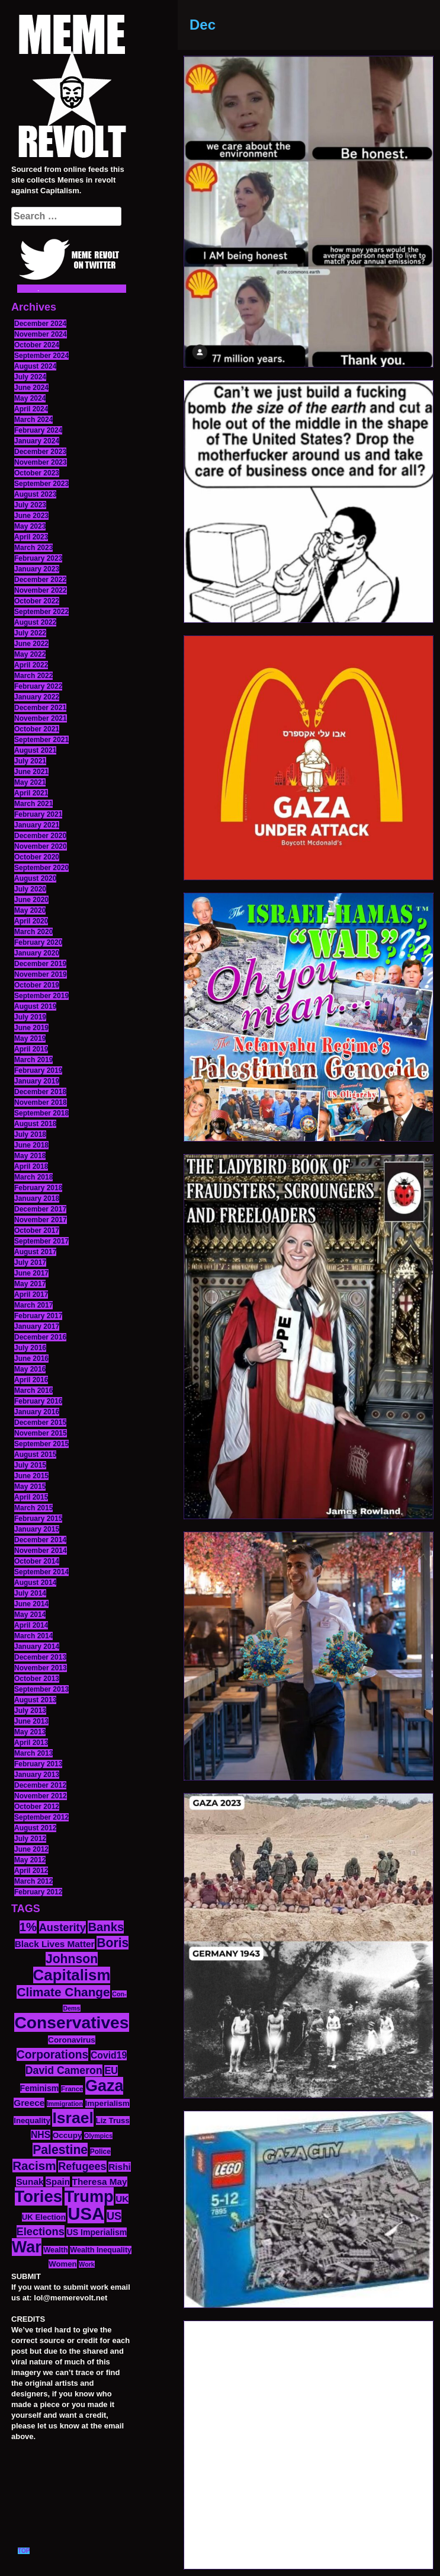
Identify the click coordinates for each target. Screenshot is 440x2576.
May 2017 (30, 1284)
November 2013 (40, 1668)
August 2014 (35, 1582)
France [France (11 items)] (72, 2088)
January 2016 (36, 1412)
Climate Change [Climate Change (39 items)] (63, 1992)
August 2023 (35, 494)
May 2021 (30, 782)
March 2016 (33, 1390)
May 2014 (30, 1614)
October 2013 (36, 1678)
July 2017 (30, 1262)
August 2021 (35, 750)
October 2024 (36, 345)
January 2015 (36, 1529)
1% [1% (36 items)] (28, 1926)
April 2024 (31, 409)
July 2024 (30, 377)
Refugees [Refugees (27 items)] (82, 2166)
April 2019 (31, 1049)
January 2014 (36, 1646)
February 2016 (38, 1401)
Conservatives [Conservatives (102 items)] (71, 2022)
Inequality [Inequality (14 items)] (32, 2120)
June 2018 (31, 1145)
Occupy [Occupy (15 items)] (67, 2135)
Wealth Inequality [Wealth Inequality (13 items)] (100, 2250)
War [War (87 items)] (26, 2247)
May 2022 (30, 654)
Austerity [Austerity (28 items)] (62, 1927)
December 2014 (40, 1540)
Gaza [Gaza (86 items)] (104, 2086)
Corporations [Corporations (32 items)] (53, 2054)
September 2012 (41, 1817)
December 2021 (40, 708)
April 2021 (31, 793)
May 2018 (30, 1156)
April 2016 (31, 1380)
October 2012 (36, 1806)
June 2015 (31, 1476)
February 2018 (38, 1188)
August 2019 (35, 1006)
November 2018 (40, 1102)
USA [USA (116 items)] (86, 2213)
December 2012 (40, 1785)
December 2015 (40, 1422)
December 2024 (40, 323)
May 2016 (30, 1369)
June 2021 (31, 772)
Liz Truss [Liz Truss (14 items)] (113, 2120)
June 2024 (31, 387)
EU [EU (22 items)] (111, 2070)
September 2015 (41, 1444)
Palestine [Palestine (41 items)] (60, 2149)
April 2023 (31, 537)
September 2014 (41, 1572)
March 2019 (33, 1060)
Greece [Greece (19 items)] (29, 2103)
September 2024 (41, 355)
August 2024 (35, 366)
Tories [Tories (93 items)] (39, 2196)
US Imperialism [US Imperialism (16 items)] (96, 2232)
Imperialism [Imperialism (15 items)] (107, 2103)
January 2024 (36, 441)
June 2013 (31, 1721)
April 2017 (31, 1294)
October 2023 (36, 473)
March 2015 (33, 1508)
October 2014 (36, 1561)
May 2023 (30, 526)
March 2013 (33, 1753)
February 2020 (38, 942)
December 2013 (40, 1657)
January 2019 (36, 1081)
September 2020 (41, 868)
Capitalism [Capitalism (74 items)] (72, 1975)
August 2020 (35, 878)
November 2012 (40, 1796)
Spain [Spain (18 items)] (58, 2182)
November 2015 (40, 1433)
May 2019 (30, 1038)
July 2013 (30, 1710)
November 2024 (40, 334)
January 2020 (36, 953)
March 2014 (33, 1636)
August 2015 (35, 1454)
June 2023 (31, 516)
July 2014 (30, 1593)
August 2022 (35, 622)
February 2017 (38, 1316)
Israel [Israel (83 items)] (73, 2118)
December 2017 (40, 1209)
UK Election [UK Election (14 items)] (44, 2217)
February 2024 (38, 430)
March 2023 (33, 548)
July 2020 (30, 889)
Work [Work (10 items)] (86, 2264)
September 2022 (41, 612)
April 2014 (31, 1625)
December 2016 (40, 1337)
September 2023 (41, 484)
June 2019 (31, 1028)
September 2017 (41, 1241)
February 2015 (38, 1518)
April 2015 (31, 1497)
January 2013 (36, 1774)
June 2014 (31, 1604)
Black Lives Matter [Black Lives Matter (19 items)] (55, 1944)
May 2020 (30, 910)
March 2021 (33, 804)
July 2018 (30, 1134)
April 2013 (31, 1742)
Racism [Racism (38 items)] (34, 2165)
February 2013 (38, 1764)
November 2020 (40, 846)
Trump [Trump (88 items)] (89, 2196)
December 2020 (40, 836)
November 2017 (40, 1220)
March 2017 (33, 1305)
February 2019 (38, 1070)
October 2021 (36, 729)
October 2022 (36, 601)
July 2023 (30, 505)
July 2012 (30, 1838)
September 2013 (41, 1689)
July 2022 (30, 633)
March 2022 (33, 676)
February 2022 (38, 686)
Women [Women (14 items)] (62, 2263)
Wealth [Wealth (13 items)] (55, 2250)
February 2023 (38, 558)
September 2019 (41, 996)
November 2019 (40, 974)
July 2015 (30, 1465)
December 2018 (40, 1092)
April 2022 (31, 665)
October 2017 (36, 1230)
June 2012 (31, 1849)
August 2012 (35, 1828)
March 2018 (33, 1177)
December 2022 (40, 580)
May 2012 (30, 1860)
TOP (24, 2551)
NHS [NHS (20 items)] (40, 2135)
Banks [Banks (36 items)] (106, 1926)
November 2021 (40, 718)
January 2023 (36, 569)
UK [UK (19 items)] (122, 2199)
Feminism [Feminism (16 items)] (39, 2088)
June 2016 (31, 1358)
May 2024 (30, 398)
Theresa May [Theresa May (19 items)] (99, 2182)
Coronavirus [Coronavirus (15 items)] (71, 2039)
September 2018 (41, 1113)
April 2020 (31, 921)
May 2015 (30, 1486)
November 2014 (40, 1550)
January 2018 (36, 1198)
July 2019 (30, 1017)
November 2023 (40, 462)
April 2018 (31, 1166)
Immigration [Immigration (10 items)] (65, 2103)
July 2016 (30, 1348)
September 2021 (41, 740)
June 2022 (31, 644)
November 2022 (40, 590)
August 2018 (35, 1124)
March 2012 (33, 1881)
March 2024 (33, 420)
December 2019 (40, 964)
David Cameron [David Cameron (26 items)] (63, 2070)
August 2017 (35, 1252)
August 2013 (35, 1700)
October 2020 (36, 857)
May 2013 (30, 1732)
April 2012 (31, 1871)
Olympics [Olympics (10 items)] (98, 2135)
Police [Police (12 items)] (100, 2151)
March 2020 (33, 932)
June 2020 (31, 900)
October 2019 (36, 985)
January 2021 (36, 825)
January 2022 (36, 697)
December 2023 (40, 452)
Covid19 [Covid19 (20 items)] (109, 2055)
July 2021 (30, 761)
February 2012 (38, 1892)
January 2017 (36, 1326)
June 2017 (31, 1273)
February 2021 (38, 814)
